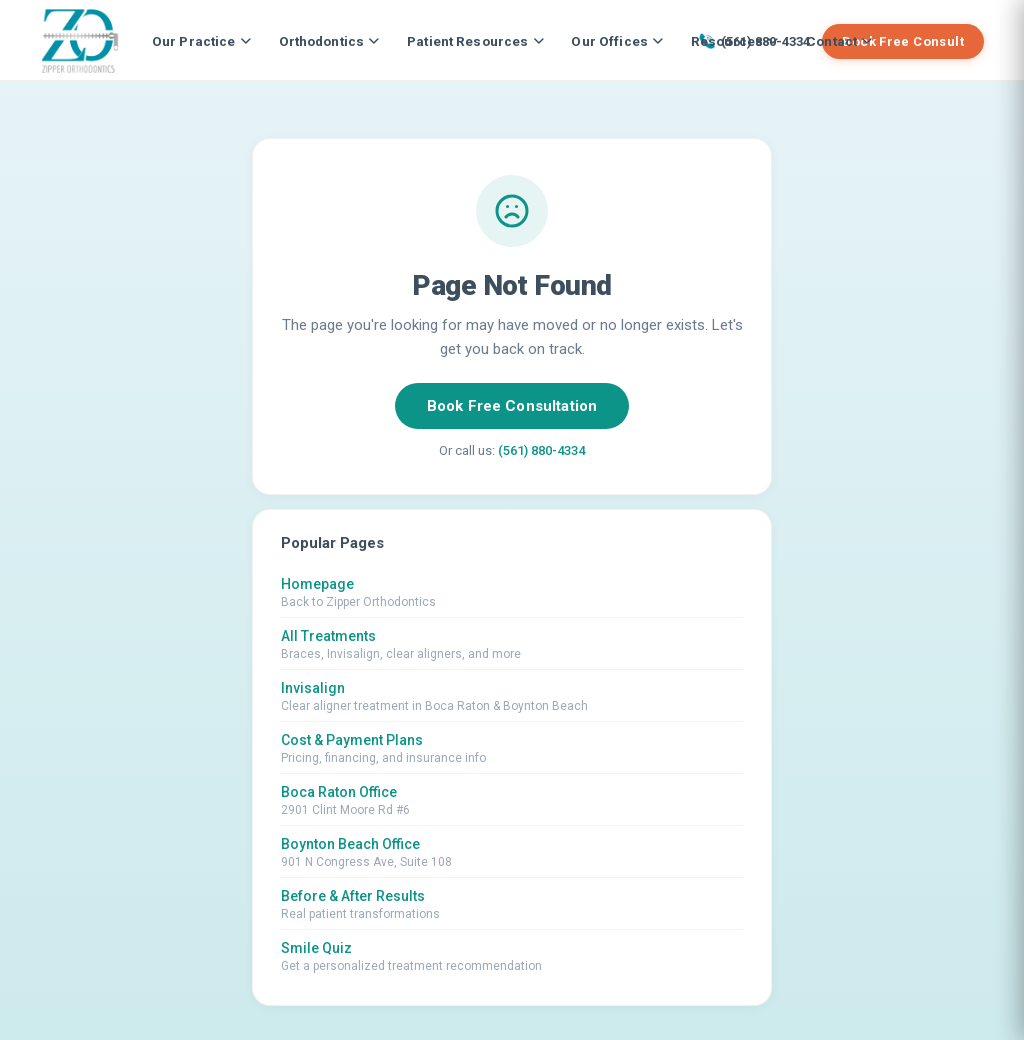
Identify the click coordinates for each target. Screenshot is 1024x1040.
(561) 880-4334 (541, 450)
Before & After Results (353, 896)
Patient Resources (475, 41)
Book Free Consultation (512, 406)
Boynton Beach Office (350, 844)
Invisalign (313, 688)
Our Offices (617, 41)
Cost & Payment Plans (352, 740)
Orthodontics (329, 41)
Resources (734, 41)
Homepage (317, 584)
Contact (839, 41)
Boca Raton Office (339, 792)
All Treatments (328, 636)
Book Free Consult (903, 41)
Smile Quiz (316, 948)
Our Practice (201, 41)
